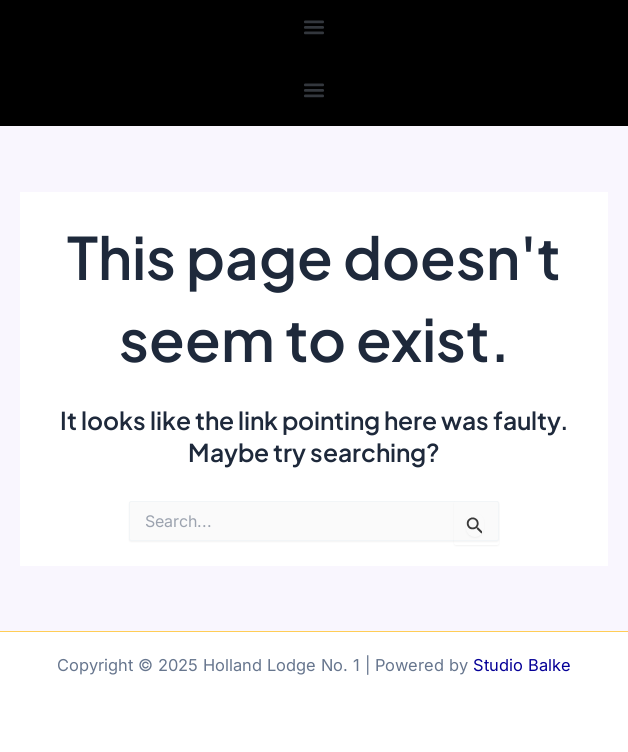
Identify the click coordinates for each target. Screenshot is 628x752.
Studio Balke (522, 665)
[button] (314, 26)
